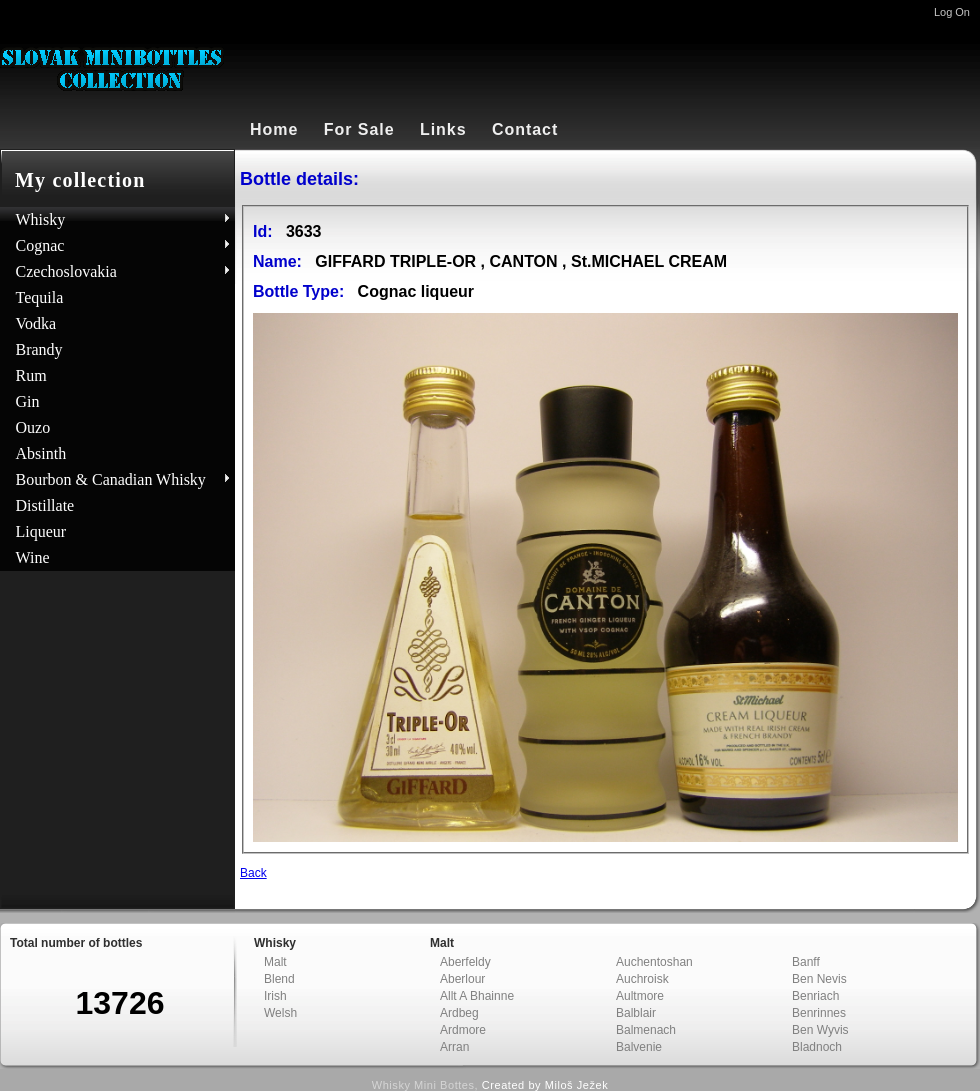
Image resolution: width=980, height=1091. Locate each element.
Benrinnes (819, 1013)
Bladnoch (817, 1047)
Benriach (815, 996)
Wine (33, 557)
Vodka (36, 323)
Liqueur (41, 531)
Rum (31, 375)
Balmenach (646, 1030)
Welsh (280, 1013)
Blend (279, 979)
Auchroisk (642, 979)
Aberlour (462, 979)
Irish (275, 996)
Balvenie (639, 1047)
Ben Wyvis (820, 1030)
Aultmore (640, 996)
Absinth (41, 453)
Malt (275, 962)
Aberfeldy (465, 962)
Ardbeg (459, 1013)
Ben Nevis (819, 979)
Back (253, 873)
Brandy (39, 349)
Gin (28, 401)
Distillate (45, 505)
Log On (952, 12)
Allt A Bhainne (477, 996)
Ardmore (463, 1030)
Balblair (636, 1013)
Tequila (40, 297)
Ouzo (33, 427)
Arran (454, 1047)
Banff (806, 962)
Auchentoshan (654, 962)
